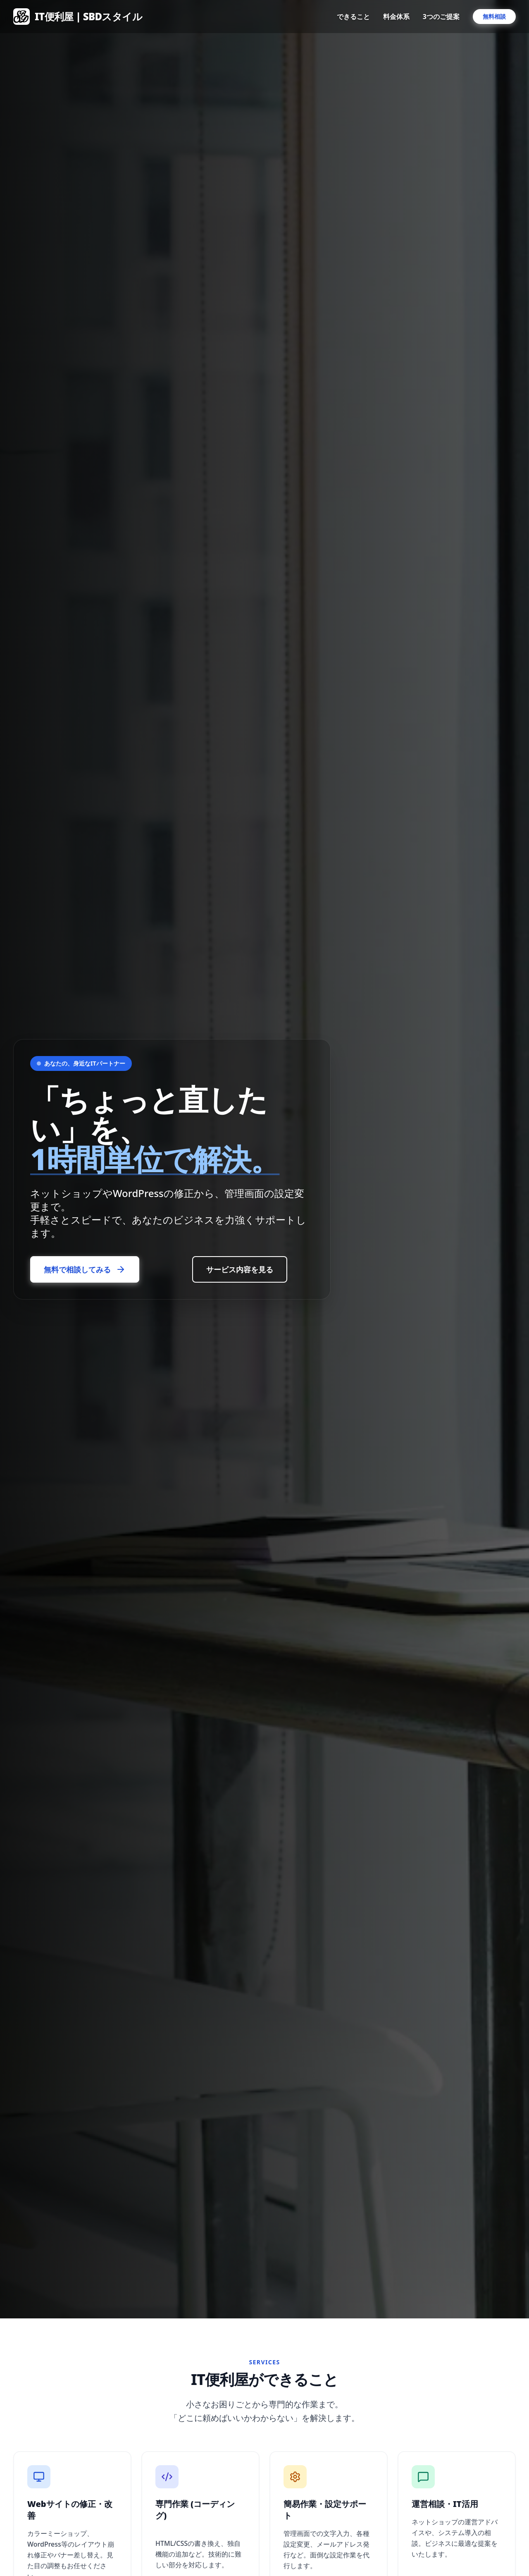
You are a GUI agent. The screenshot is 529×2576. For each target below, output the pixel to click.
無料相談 (494, 16)
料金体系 (396, 16)
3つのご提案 (441, 16)
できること (353, 16)
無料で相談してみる (85, 1269)
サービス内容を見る (239, 1269)
